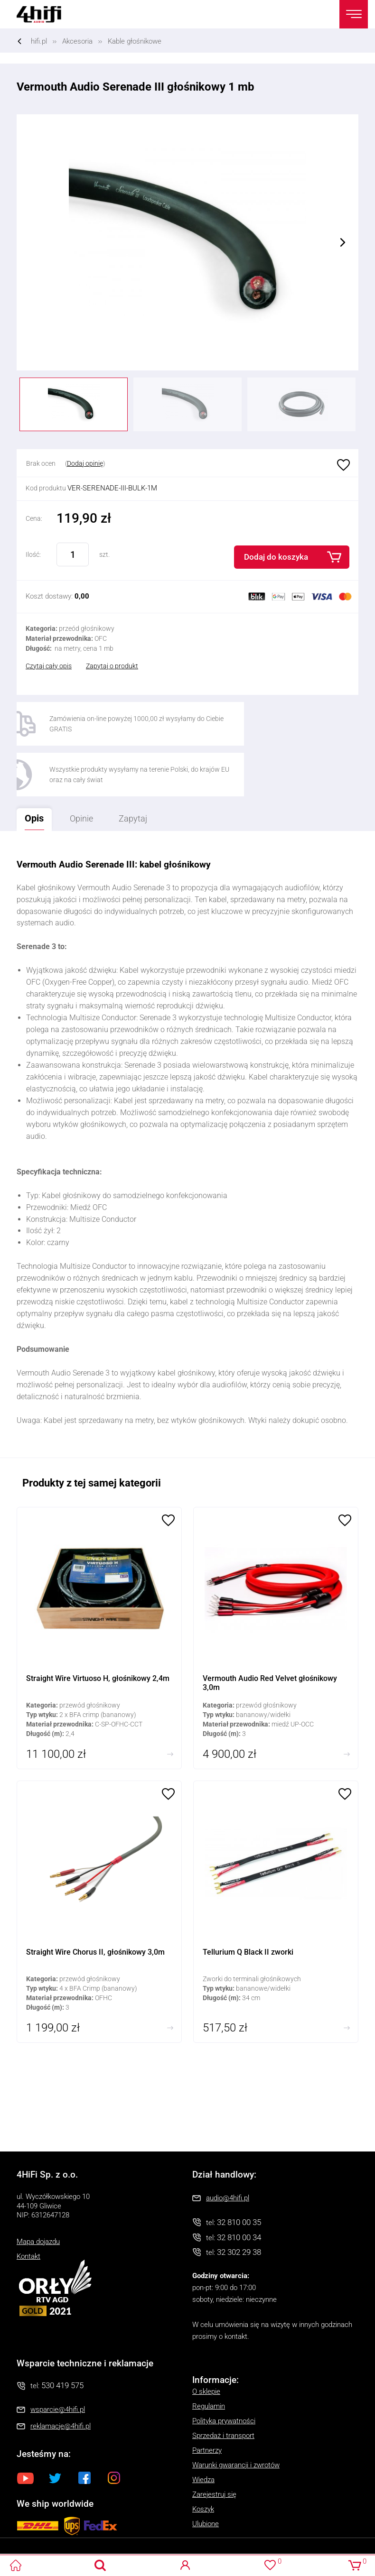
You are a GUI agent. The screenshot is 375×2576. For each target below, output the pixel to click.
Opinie (90, 769)
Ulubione (342, 465)
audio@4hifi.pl (227, 2149)
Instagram (114, 2429)
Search (100, 2565)
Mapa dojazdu (38, 2192)
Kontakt (28, 2207)
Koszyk (203, 2460)
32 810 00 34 (239, 2188)
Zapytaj (143, 766)
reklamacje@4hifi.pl (60, 2377)
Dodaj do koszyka (276, 557)
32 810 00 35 (239, 2173)
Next (342, 242)
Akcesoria (77, 41)
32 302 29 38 (239, 2203)
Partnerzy (207, 2402)
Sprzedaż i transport (223, 2387)
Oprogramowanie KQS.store (43, 2544)
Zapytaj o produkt (112, 666)
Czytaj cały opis (49, 666)
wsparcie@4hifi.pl (57, 2360)
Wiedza (203, 2431)
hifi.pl (39, 41)
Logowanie (185, 2565)
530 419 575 (62, 2337)
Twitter (55, 2429)
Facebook (84, 2429)
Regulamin (208, 2358)
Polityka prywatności (223, 2372)
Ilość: (33, 554)
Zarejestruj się (214, 2446)
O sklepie (206, 2343)
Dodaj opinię (85, 463)
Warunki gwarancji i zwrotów (236, 2416)
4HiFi (45, 14)
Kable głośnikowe (134, 41)
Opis (32, 766)
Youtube (26, 2429)
